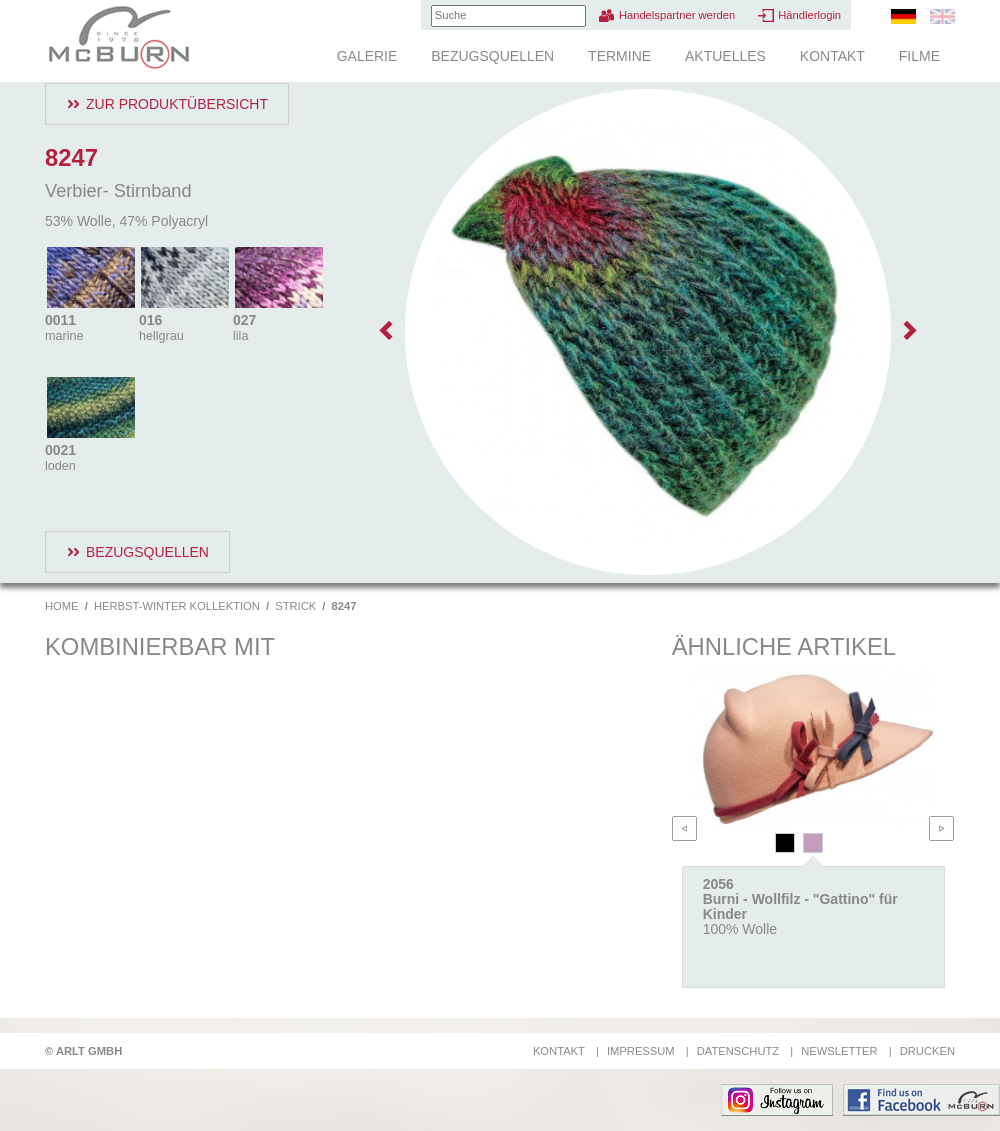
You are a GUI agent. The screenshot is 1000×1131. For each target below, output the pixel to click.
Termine (619, 56)
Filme (919, 56)
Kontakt (832, 56)
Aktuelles (725, 56)
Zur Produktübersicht (177, 104)
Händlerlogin (809, 15)
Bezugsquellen (492, 56)
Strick (295, 606)
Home (62, 606)
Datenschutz (738, 1051)
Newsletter (839, 1051)
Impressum (641, 1051)
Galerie (367, 56)
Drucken (927, 1051)
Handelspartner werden (677, 15)
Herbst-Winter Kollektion (177, 606)
